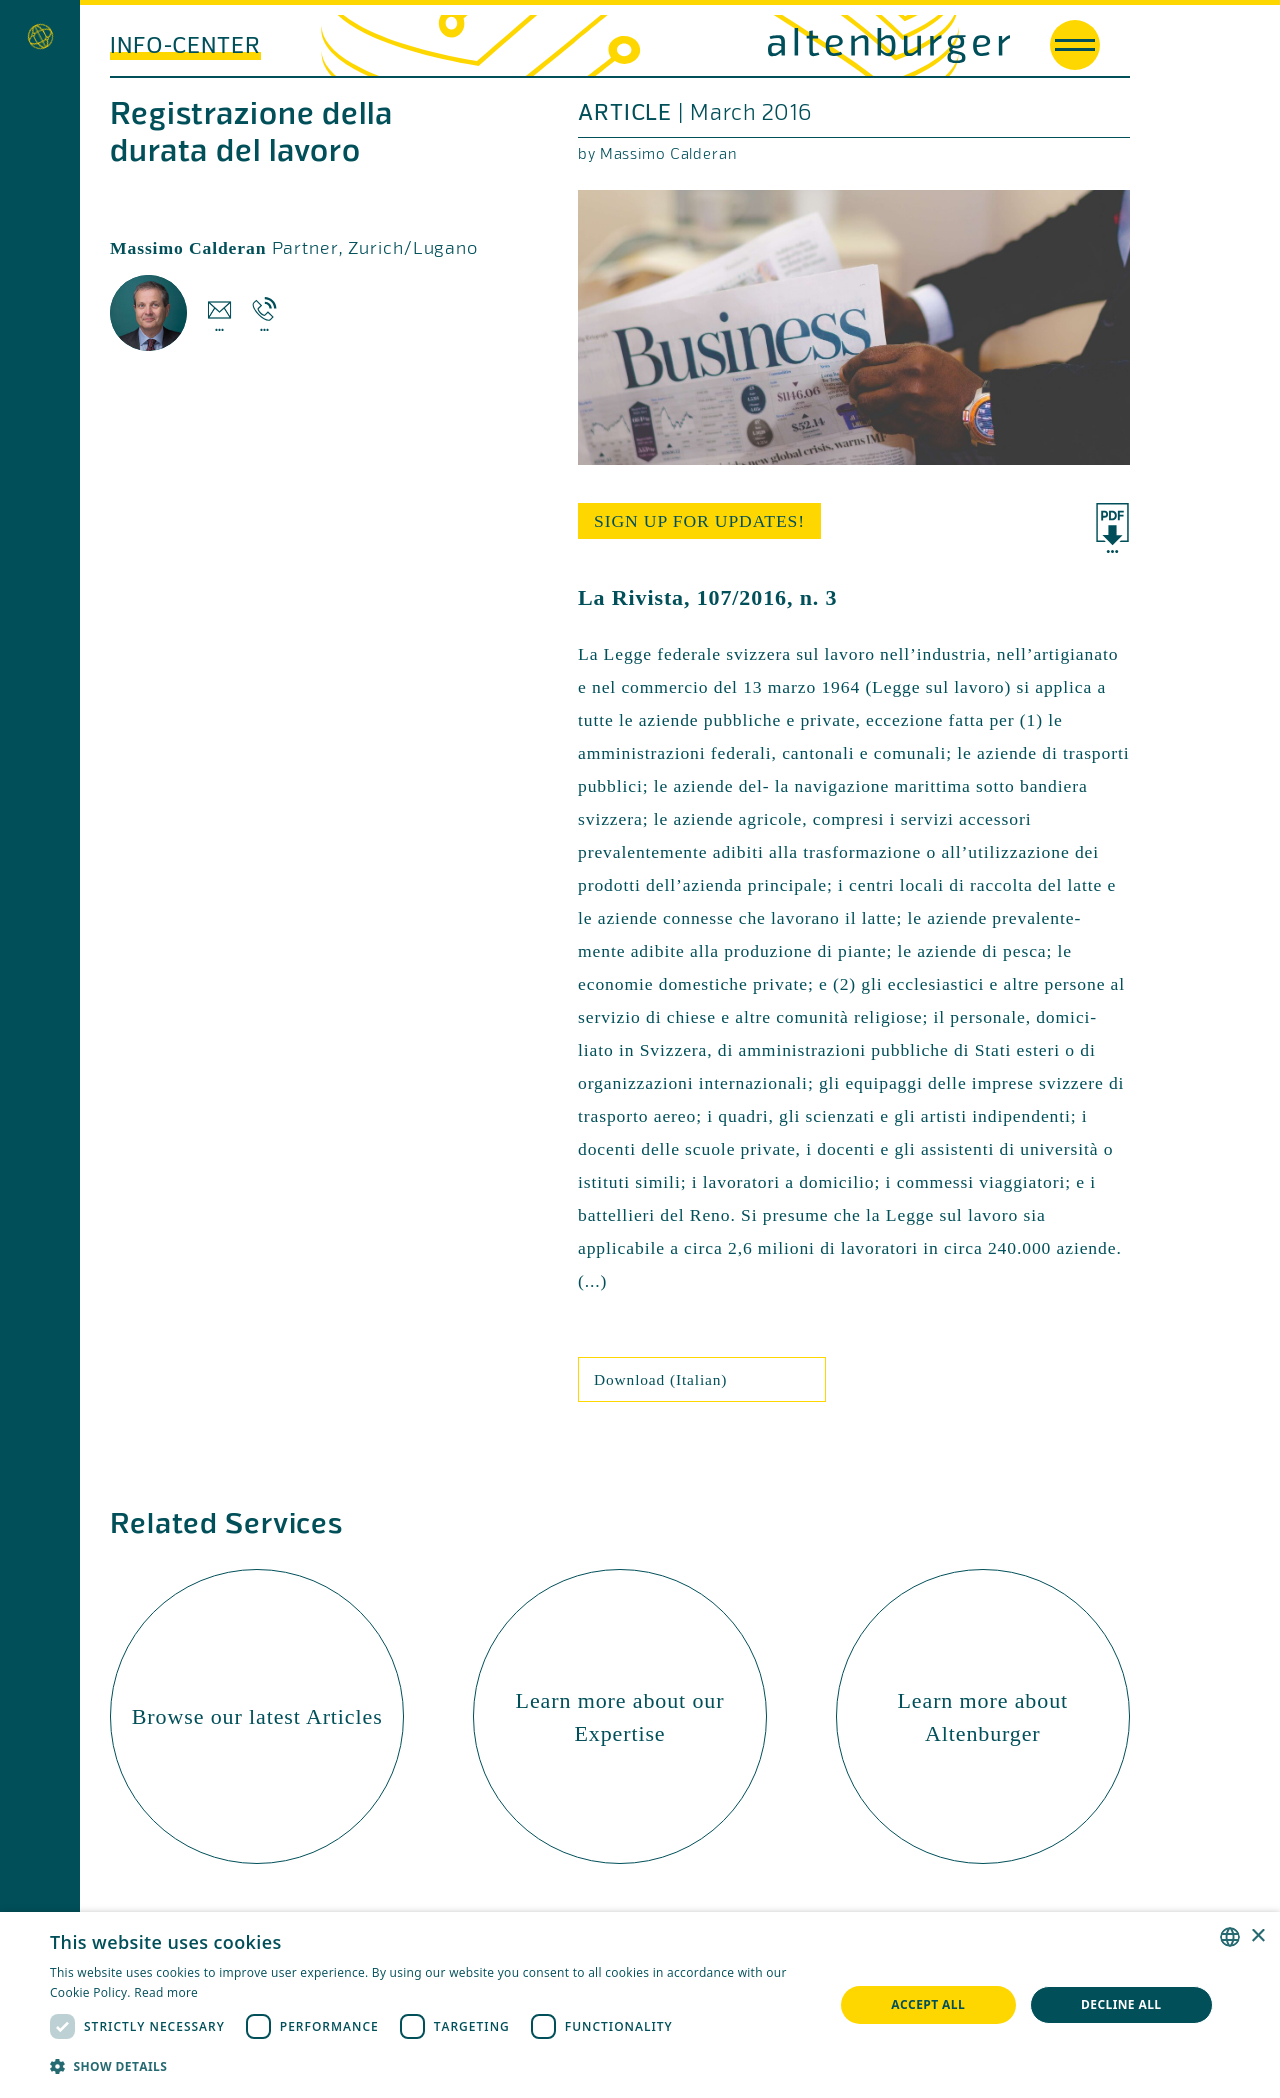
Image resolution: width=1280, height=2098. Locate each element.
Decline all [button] (1121, 2004)
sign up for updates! (699, 521)
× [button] (1257, 1936)
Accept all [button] (928, 2004)
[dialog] (640, 2005)
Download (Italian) (660, 1379)
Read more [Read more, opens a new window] (166, 1992)
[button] (430, 2066)
